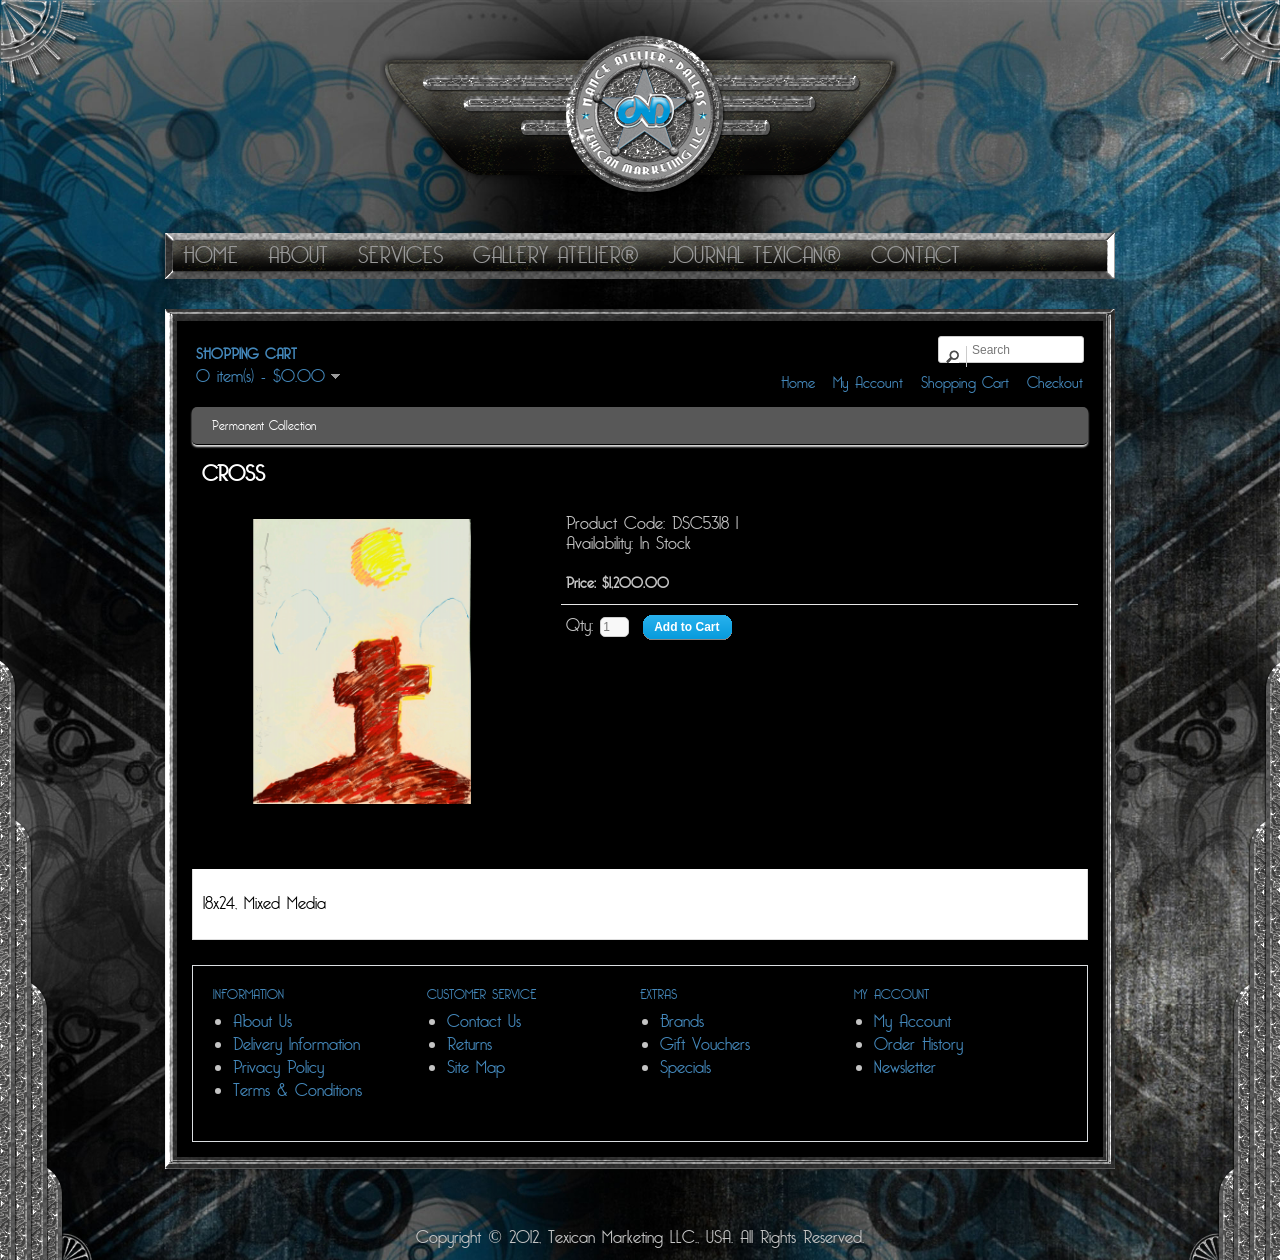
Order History (918, 1044)
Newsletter (905, 1067)
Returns (469, 1044)
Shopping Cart (965, 383)
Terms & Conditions (297, 1090)
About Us (262, 1021)
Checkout (1055, 383)
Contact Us (484, 1021)
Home (798, 383)
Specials (685, 1067)
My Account (868, 383)
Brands (682, 1021)
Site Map (476, 1067)
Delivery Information (296, 1044)
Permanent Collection (264, 426)
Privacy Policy (278, 1067)
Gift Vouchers (705, 1044)
